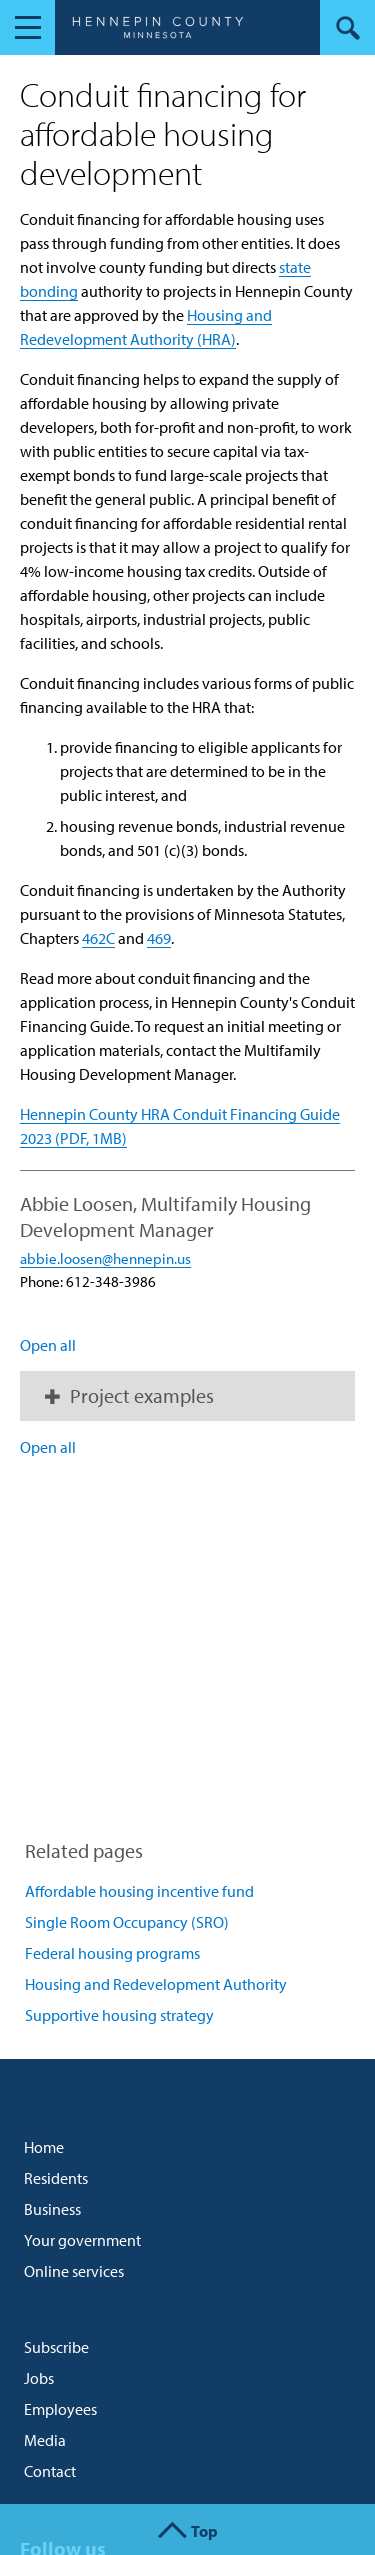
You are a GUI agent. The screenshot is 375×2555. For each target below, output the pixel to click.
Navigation (27, 27)
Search (347, 27)
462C (98, 938)
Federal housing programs (112, 1953)
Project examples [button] (142, 1395)
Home (44, 2147)
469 (159, 938)
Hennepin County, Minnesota (157, 30)
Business (52, 2209)
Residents (56, 2178)
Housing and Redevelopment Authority (156, 1984)
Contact (50, 2471)
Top (204, 2531)
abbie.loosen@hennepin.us (105, 1258)
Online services (74, 2271)
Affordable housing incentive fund (139, 1891)
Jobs (39, 2378)
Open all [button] (48, 1345)
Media (45, 2440)
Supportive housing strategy (119, 2015)
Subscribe (56, 2347)
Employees (60, 2409)
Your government (82, 2240)
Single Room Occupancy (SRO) (127, 1922)
